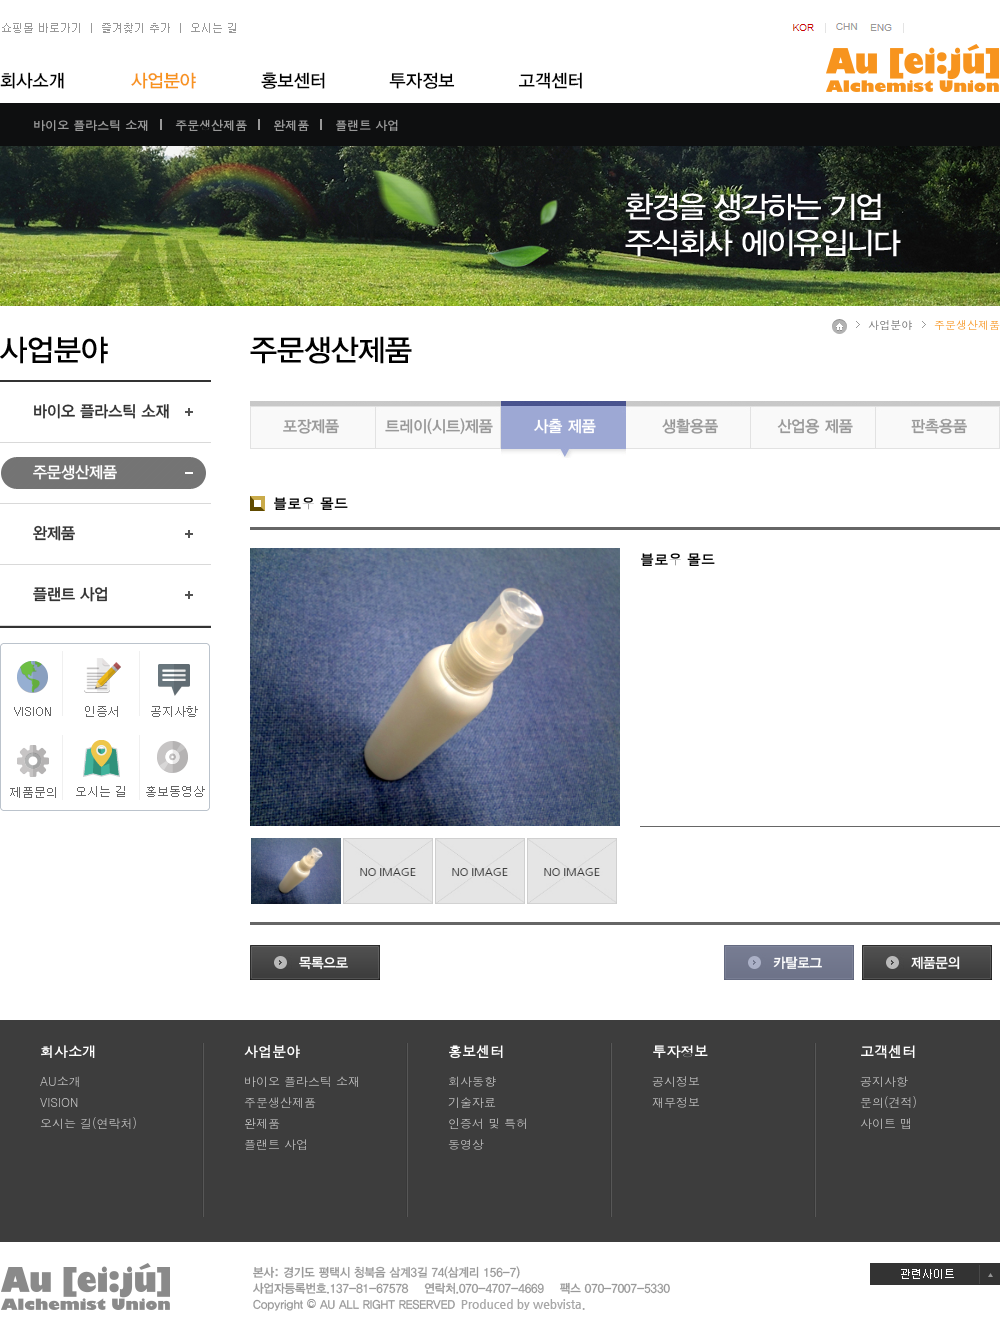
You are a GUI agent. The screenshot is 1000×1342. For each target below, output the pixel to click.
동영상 (466, 1143)
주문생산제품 (211, 124)
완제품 (291, 124)
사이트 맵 (886, 1122)
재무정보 (676, 1101)
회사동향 (472, 1080)
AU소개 (60, 1080)
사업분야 (890, 324)
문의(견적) (888, 1101)
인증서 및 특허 (488, 1122)
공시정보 (676, 1080)
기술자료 (472, 1101)
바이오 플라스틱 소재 (91, 124)
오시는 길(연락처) (88, 1122)
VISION (59, 1101)
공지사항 (884, 1080)
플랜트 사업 (367, 124)
